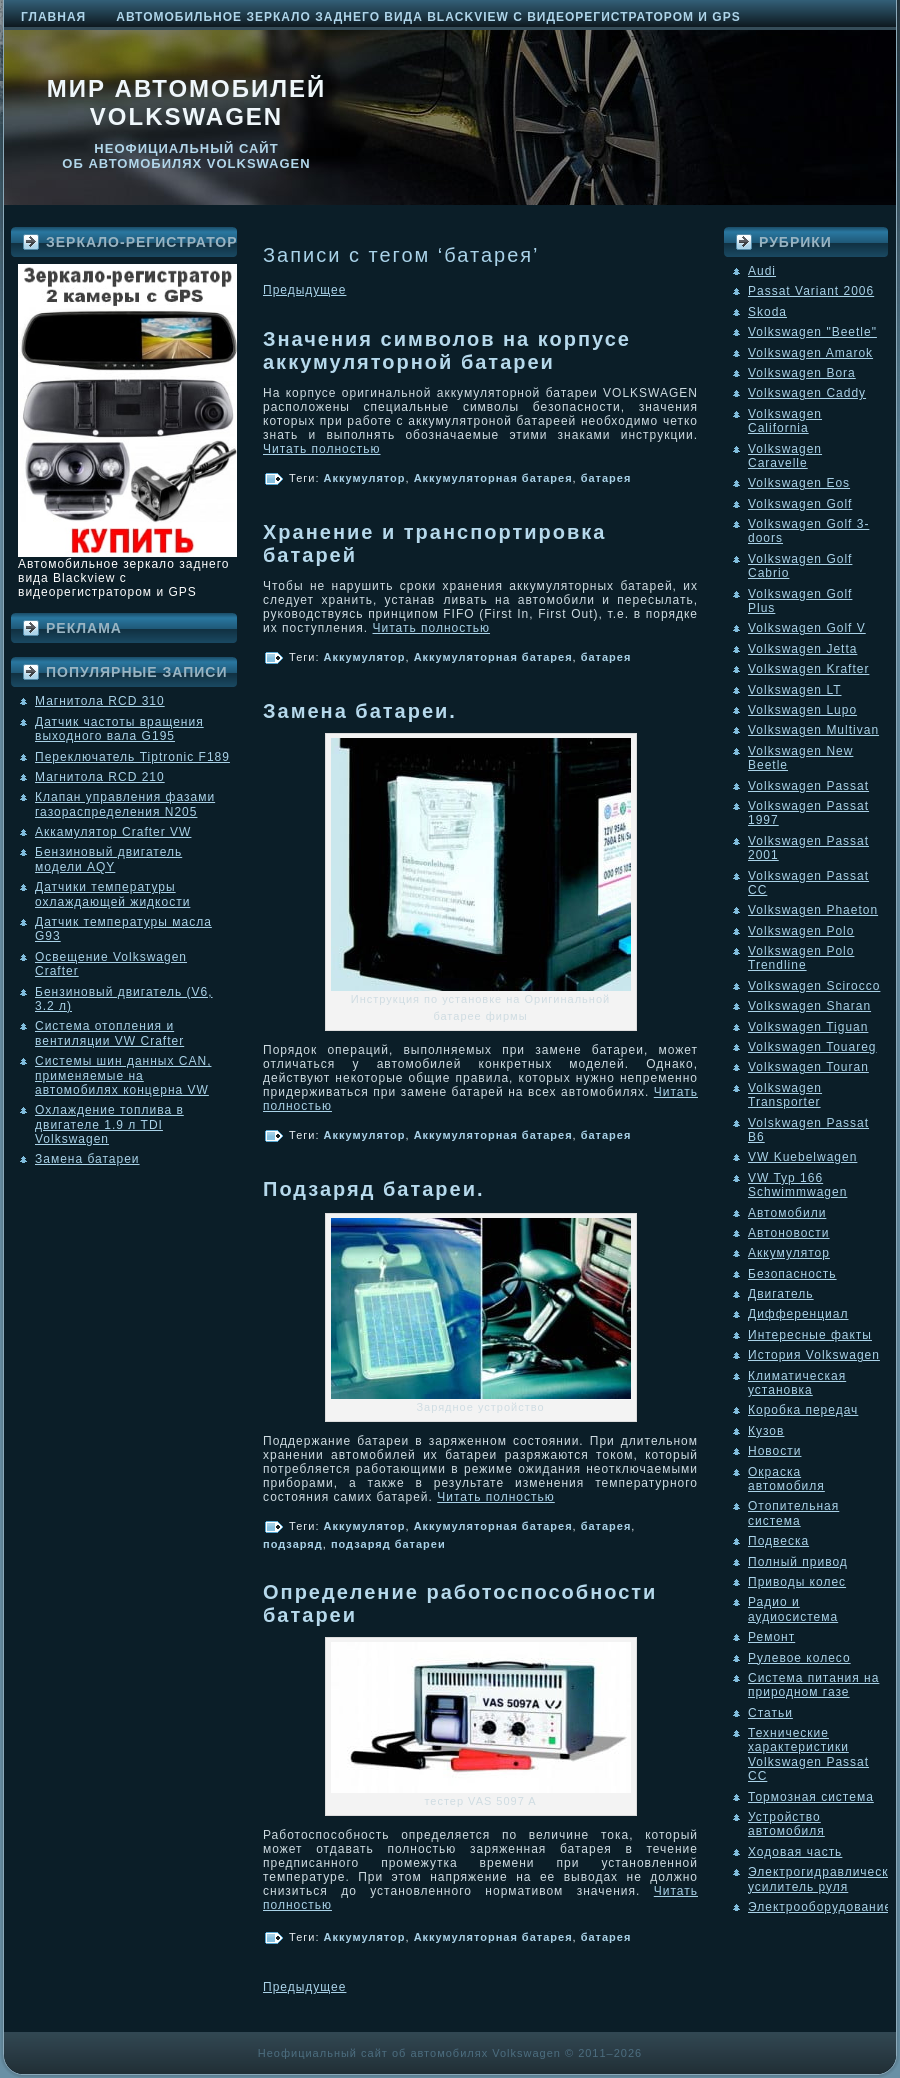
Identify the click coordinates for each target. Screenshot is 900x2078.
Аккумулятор (365, 478)
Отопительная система (793, 1513)
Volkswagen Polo (801, 931)
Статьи (770, 1713)
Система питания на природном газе (813, 1685)
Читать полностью (322, 449)
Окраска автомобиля (786, 1479)
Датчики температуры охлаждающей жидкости (112, 894)
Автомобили (787, 1213)
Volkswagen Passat (808, 786)
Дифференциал (798, 1314)
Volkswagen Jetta (802, 649)
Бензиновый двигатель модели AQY (108, 859)
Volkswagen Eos (799, 483)
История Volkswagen (814, 1355)
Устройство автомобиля (786, 1824)
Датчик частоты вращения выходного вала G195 (119, 729)
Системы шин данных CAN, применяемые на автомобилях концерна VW (123, 1075)
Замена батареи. (360, 711)
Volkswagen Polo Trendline (801, 958)
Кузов (766, 1431)
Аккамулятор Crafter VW (113, 832)
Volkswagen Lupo (802, 710)
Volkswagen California (785, 421)
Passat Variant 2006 (811, 291)
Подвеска (778, 1541)
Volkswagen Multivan (813, 730)
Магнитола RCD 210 (100, 777)
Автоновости (789, 1233)
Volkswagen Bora (802, 373)
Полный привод (798, 1562)
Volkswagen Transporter (785, 1095)
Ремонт (771, 1637)
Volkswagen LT (795, 690)
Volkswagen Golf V (807, 628)
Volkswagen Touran (808, 1067)
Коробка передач (803, 1410)
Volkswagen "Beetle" (812, 332)
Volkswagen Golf (800, 504)
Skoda (767, 312)
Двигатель (781, 1294)
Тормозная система (811, 1797)
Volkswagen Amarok (810, 353)
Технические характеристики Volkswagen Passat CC (808, 1754)
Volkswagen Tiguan (808, 1027)
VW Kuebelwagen (802, 1157)
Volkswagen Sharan (809, 1006)
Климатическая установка (797, 1383)
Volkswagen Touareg (812, 1047)
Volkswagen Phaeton (813, 910)
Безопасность (792, 1274)
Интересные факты (810, 1335)
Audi (762, 271)
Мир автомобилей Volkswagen (187, 102)
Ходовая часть (795, 1852)
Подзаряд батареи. (374, 1189)
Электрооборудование (820, 1907)
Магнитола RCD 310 (100, 701)
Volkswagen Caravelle (785, 456)
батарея (606, 478)
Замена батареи (87, 1159)
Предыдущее (304, 290)
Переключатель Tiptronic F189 (132, 757)
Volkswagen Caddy (807, 393)
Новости (774, 1451)
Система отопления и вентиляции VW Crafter (109, 1033)
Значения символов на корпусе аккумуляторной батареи (447, 350)
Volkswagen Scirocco (814, 986)
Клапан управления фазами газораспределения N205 (125, 804)
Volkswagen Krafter (808, 669)
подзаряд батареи (388, 1544)
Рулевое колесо (799, 1658)
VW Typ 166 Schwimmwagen (797, 1185)
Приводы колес (797, 1582)
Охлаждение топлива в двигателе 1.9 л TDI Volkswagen (109, 1124)
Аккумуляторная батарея (493, 478)
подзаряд (293, 1544)
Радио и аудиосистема (793, 1609)
